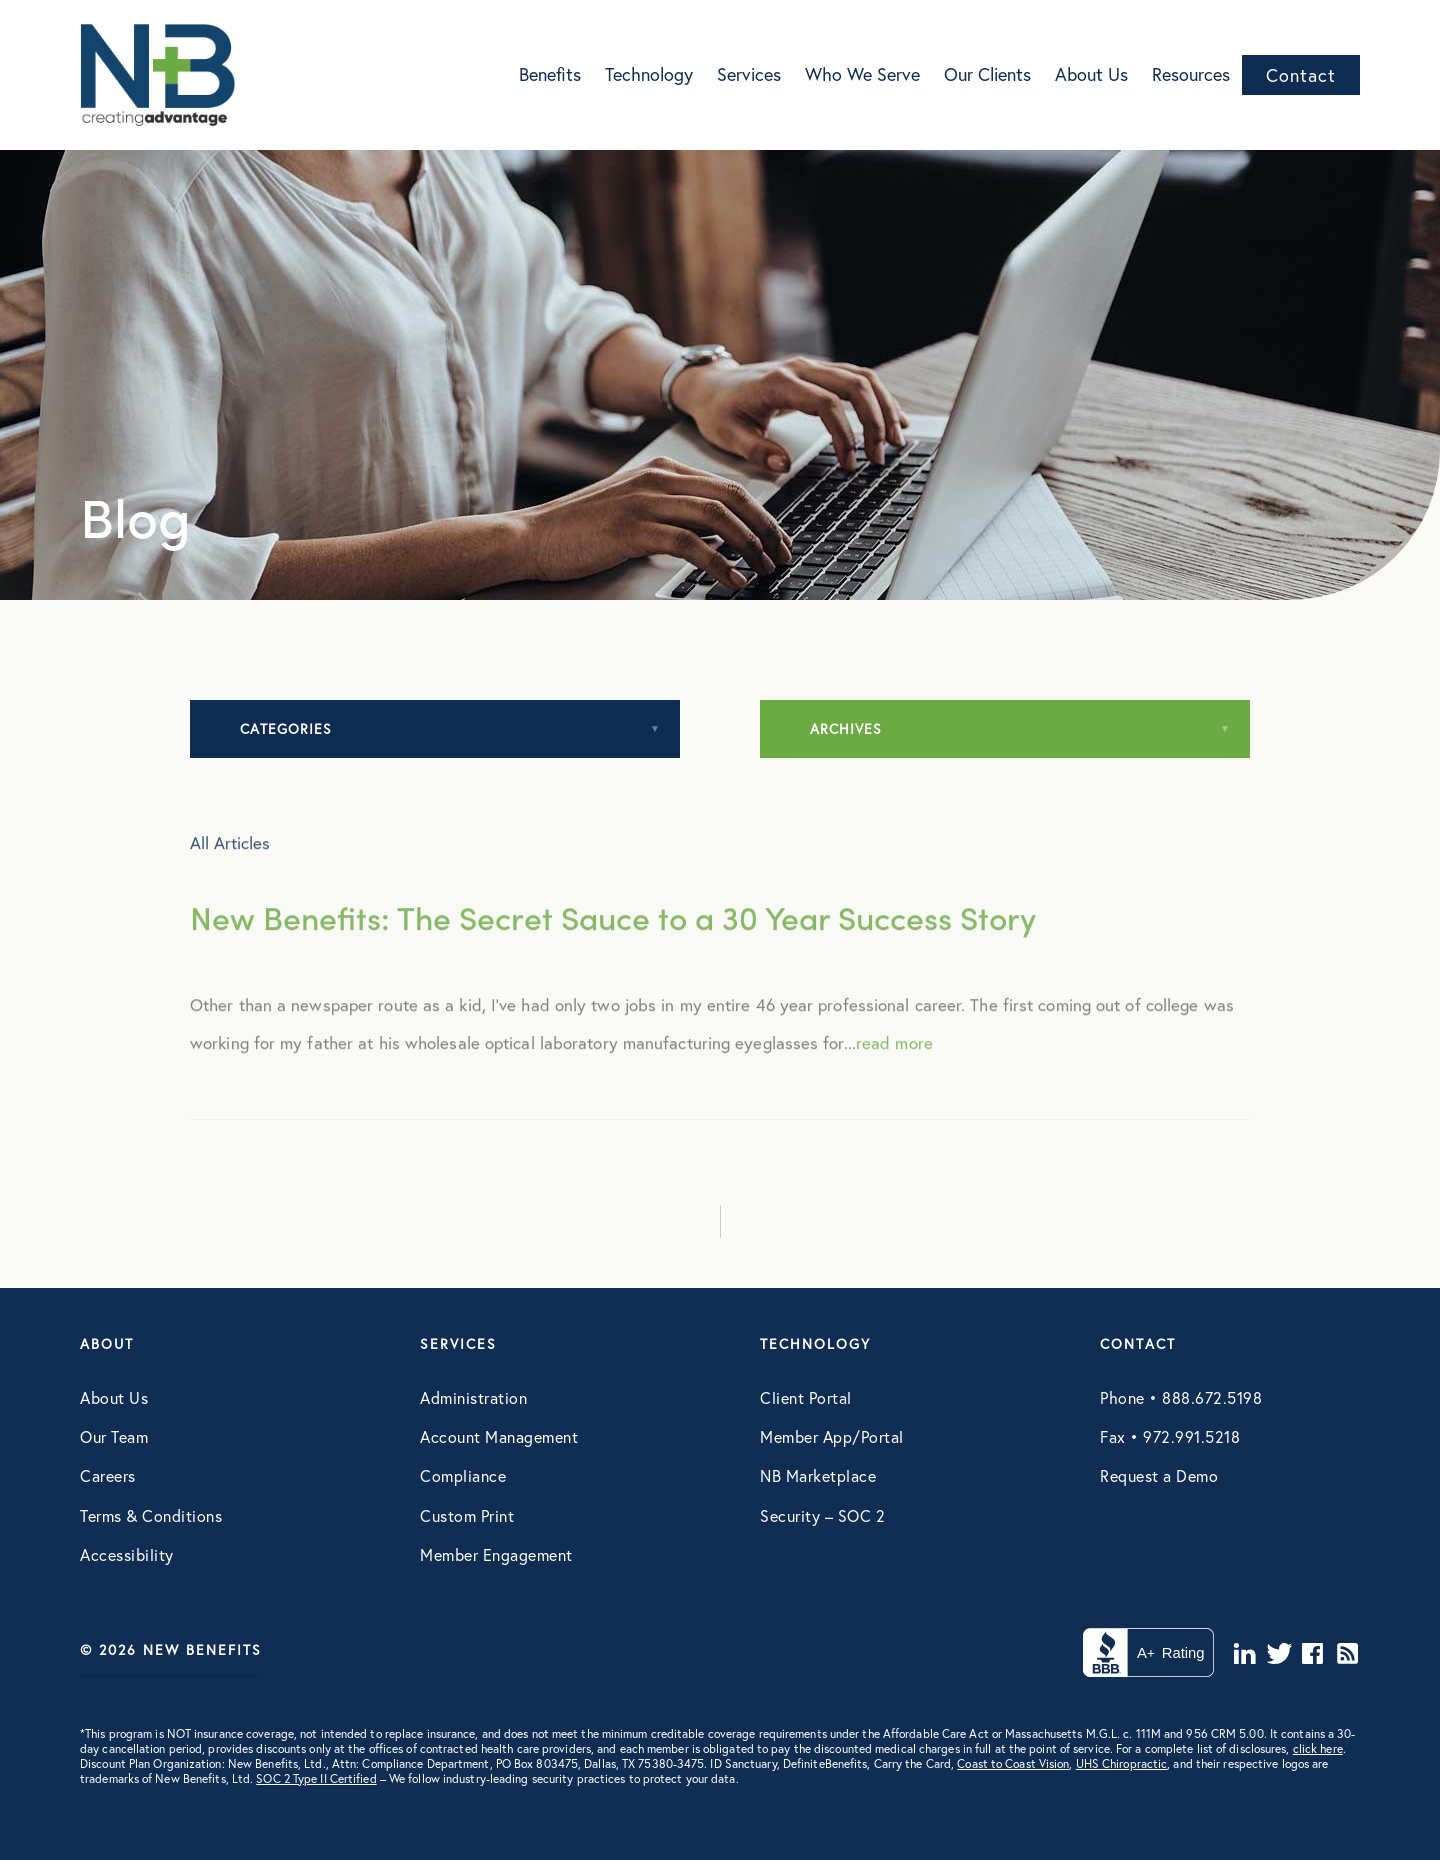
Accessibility (127, 1554)
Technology (649, 74)
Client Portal (806, 1397)
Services (749, 74)
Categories (286, 728)
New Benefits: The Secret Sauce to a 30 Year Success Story (613, 954)
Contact (1301, 75)
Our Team (114, 1436)
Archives (846, 728)
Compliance (463, 1475)
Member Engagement (496, 1554)
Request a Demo (1159, 1475)
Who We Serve (862, 74)
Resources (1191, 74)
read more (894, 1079)
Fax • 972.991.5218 (1170, 1436)
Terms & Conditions (151, 1515)
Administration (473, 1397)
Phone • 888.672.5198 (1181, 1397)
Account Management (499, 1436)
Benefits (550, 74)
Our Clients (987, 74)
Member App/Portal (832, 1436)
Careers (108, 1475)
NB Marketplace (818, 1475)
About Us (1091, 74)
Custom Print (467, 1515)
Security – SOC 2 (822, 1515)
